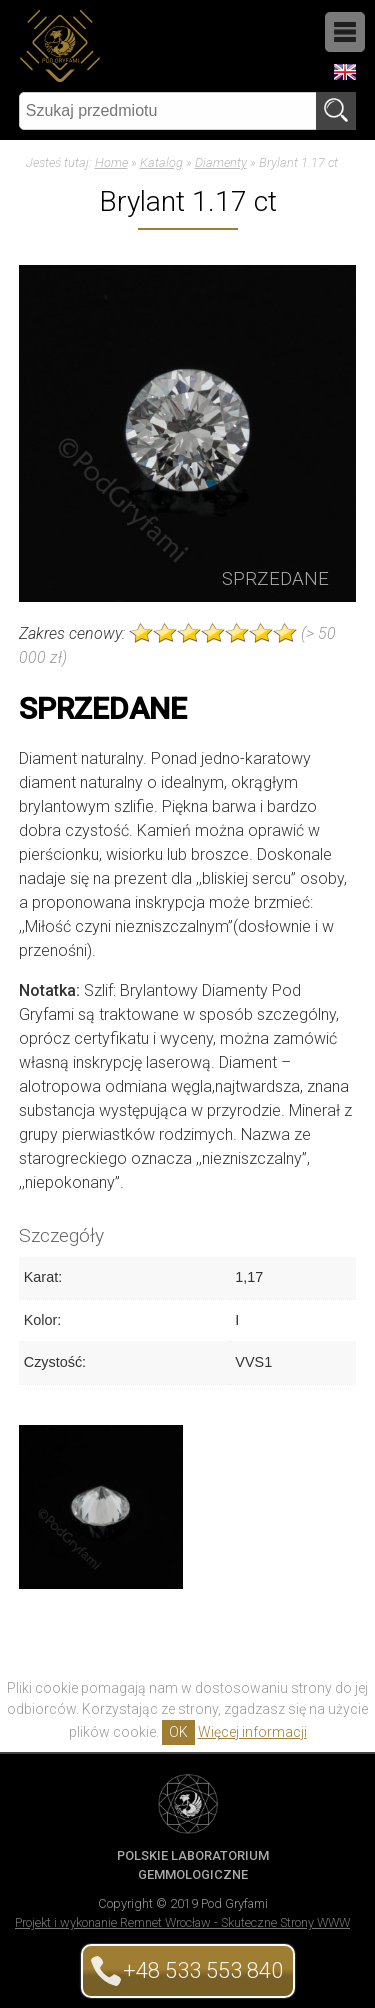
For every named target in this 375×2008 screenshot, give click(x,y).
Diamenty (221, 162)
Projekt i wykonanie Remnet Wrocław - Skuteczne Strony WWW (182, 1922)
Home (111, 162)
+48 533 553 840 (203, 1970)
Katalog (161, 162)
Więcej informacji (252, 1732)
